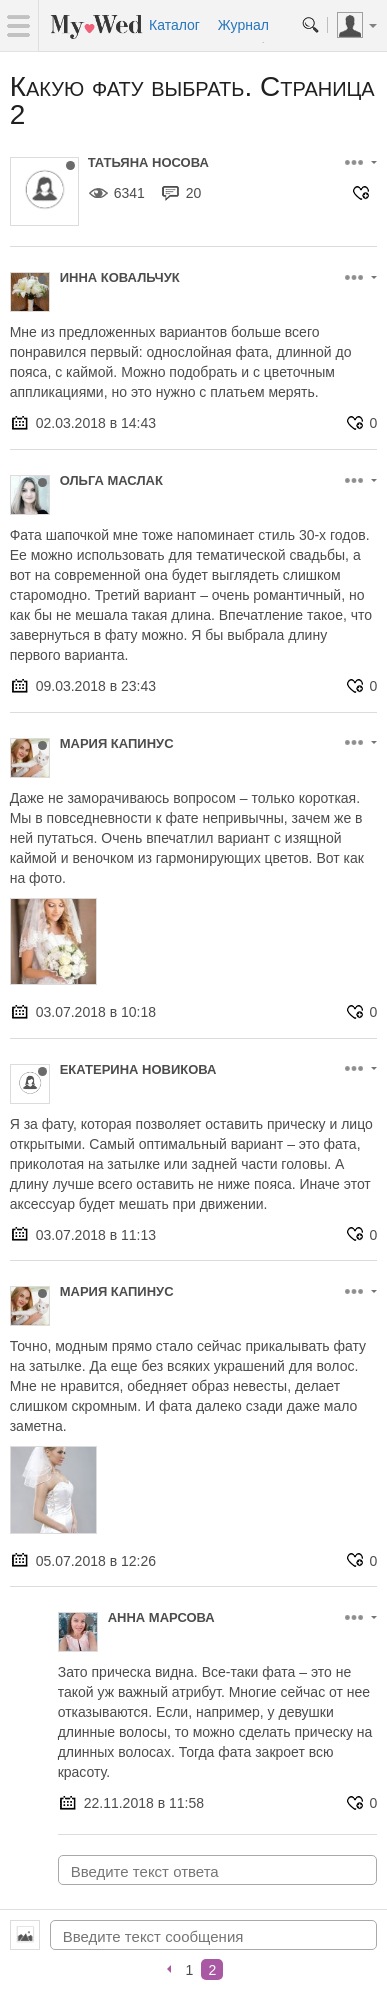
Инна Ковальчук (120, 277)
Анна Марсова (161, 1617)
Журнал (243, 25)
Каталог (174, 25)
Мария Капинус (117, 743)
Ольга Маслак (111, 480)
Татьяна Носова (148, 162)
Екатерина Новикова (138, 1069)
